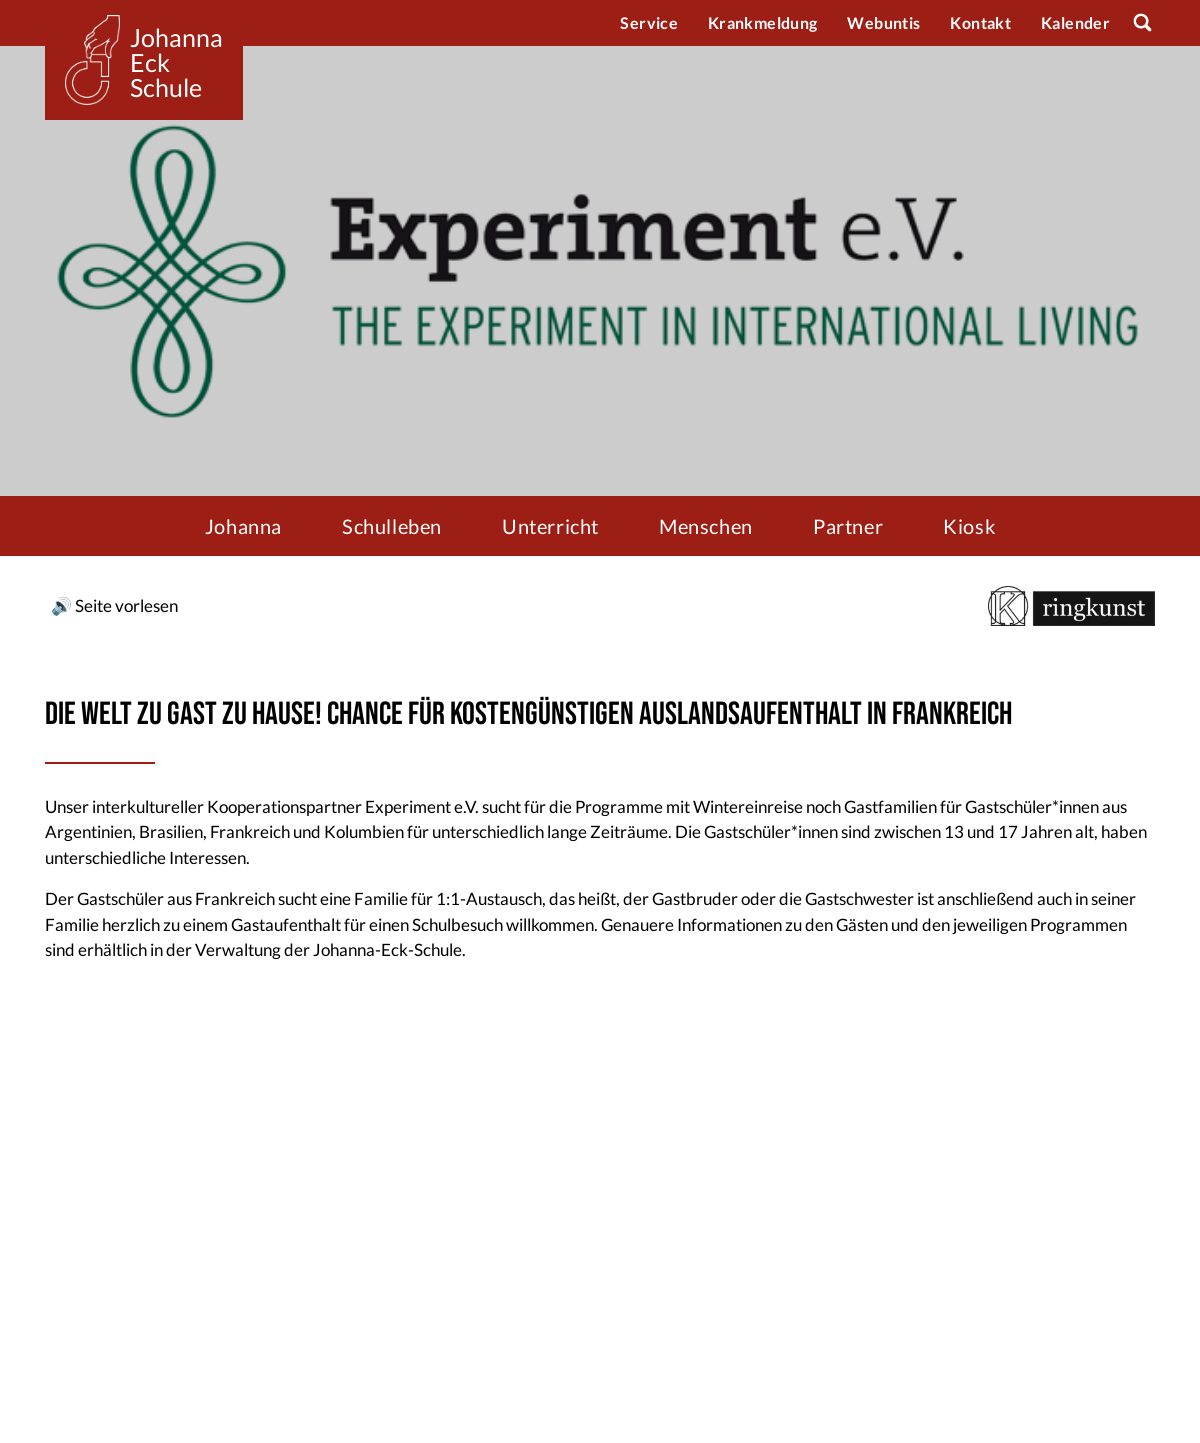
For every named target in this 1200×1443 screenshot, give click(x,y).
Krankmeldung (762, 22)
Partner (848, 526)
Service (649, 22)
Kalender (1075, 22)
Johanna (243, 526)
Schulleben (392, 526)
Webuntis (883, 22)
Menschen (706, 526)
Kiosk (969, 526)
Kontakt (980, 22)
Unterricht (550, 526)
